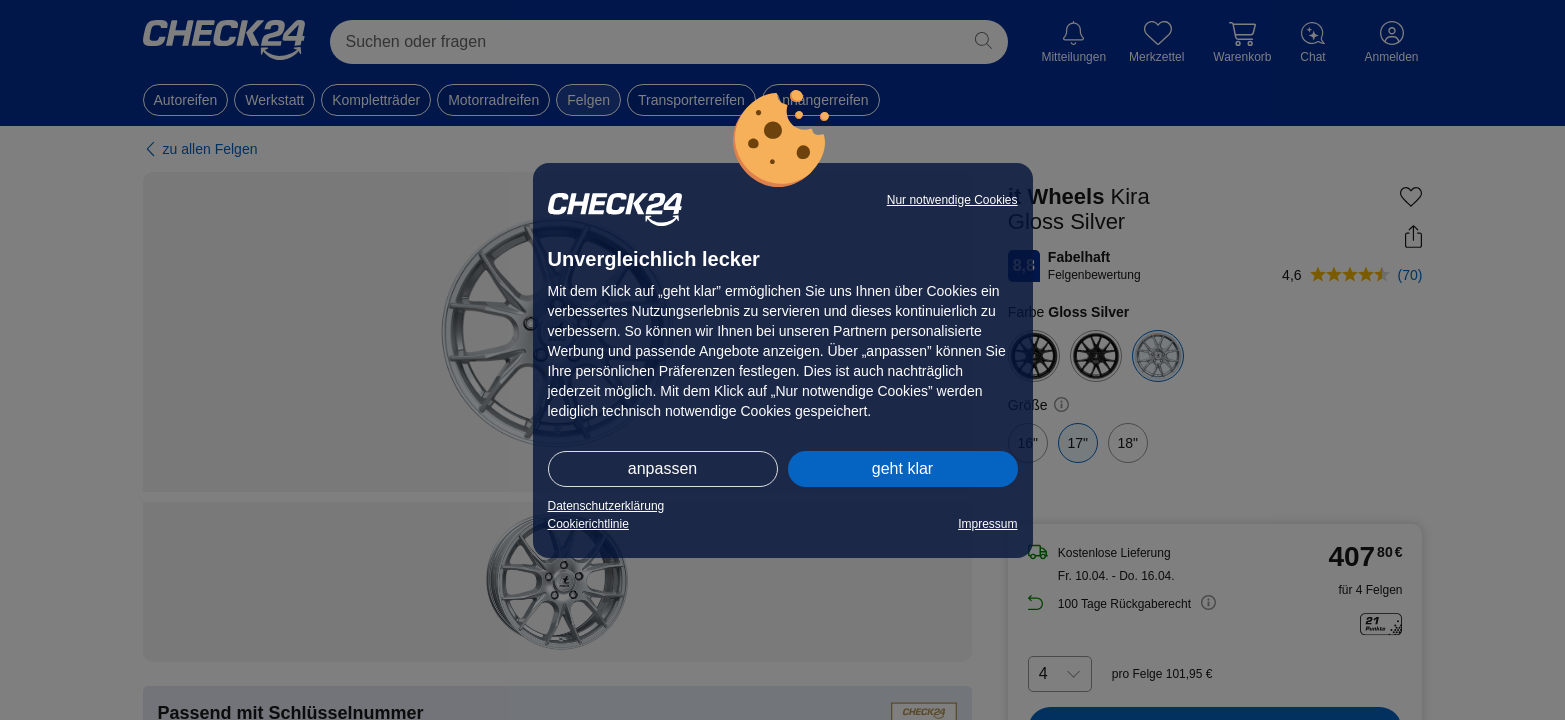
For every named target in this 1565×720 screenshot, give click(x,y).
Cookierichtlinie (588, 524)
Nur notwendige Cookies (952, 200)
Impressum (987, 524)
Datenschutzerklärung (606, 506)
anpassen (662, 468)
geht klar (902, 468)
